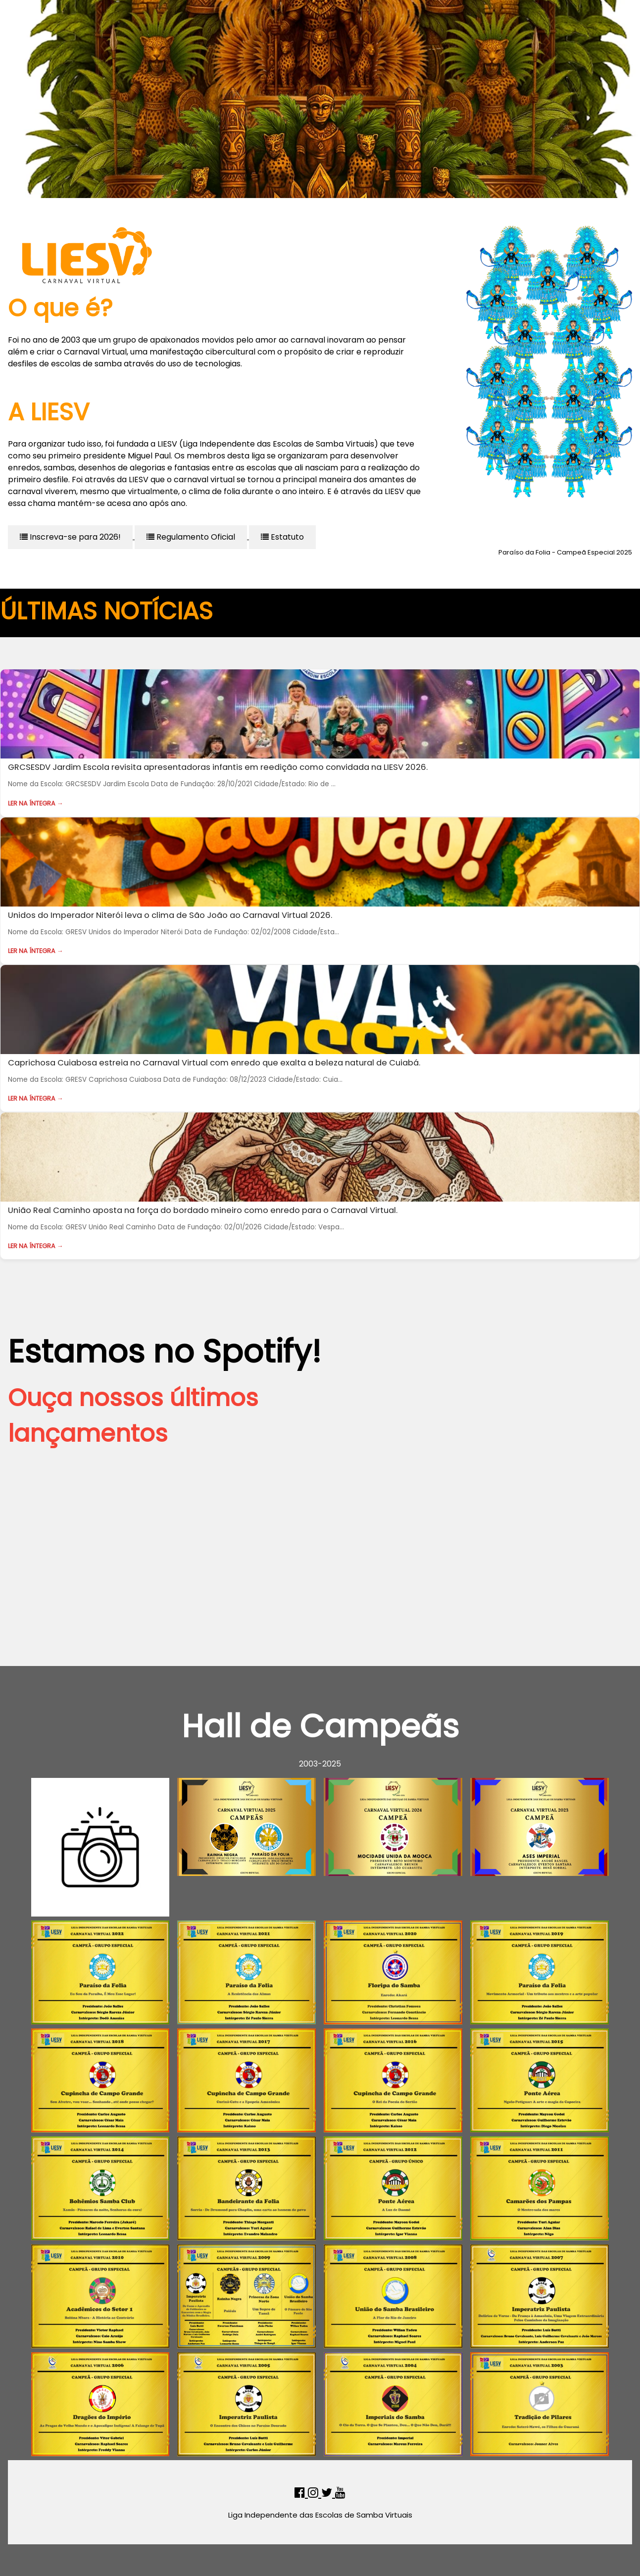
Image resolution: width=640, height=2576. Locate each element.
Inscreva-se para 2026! (70, 537)
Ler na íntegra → (35, 803)
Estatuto (282, 537)
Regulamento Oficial (191, 537)
